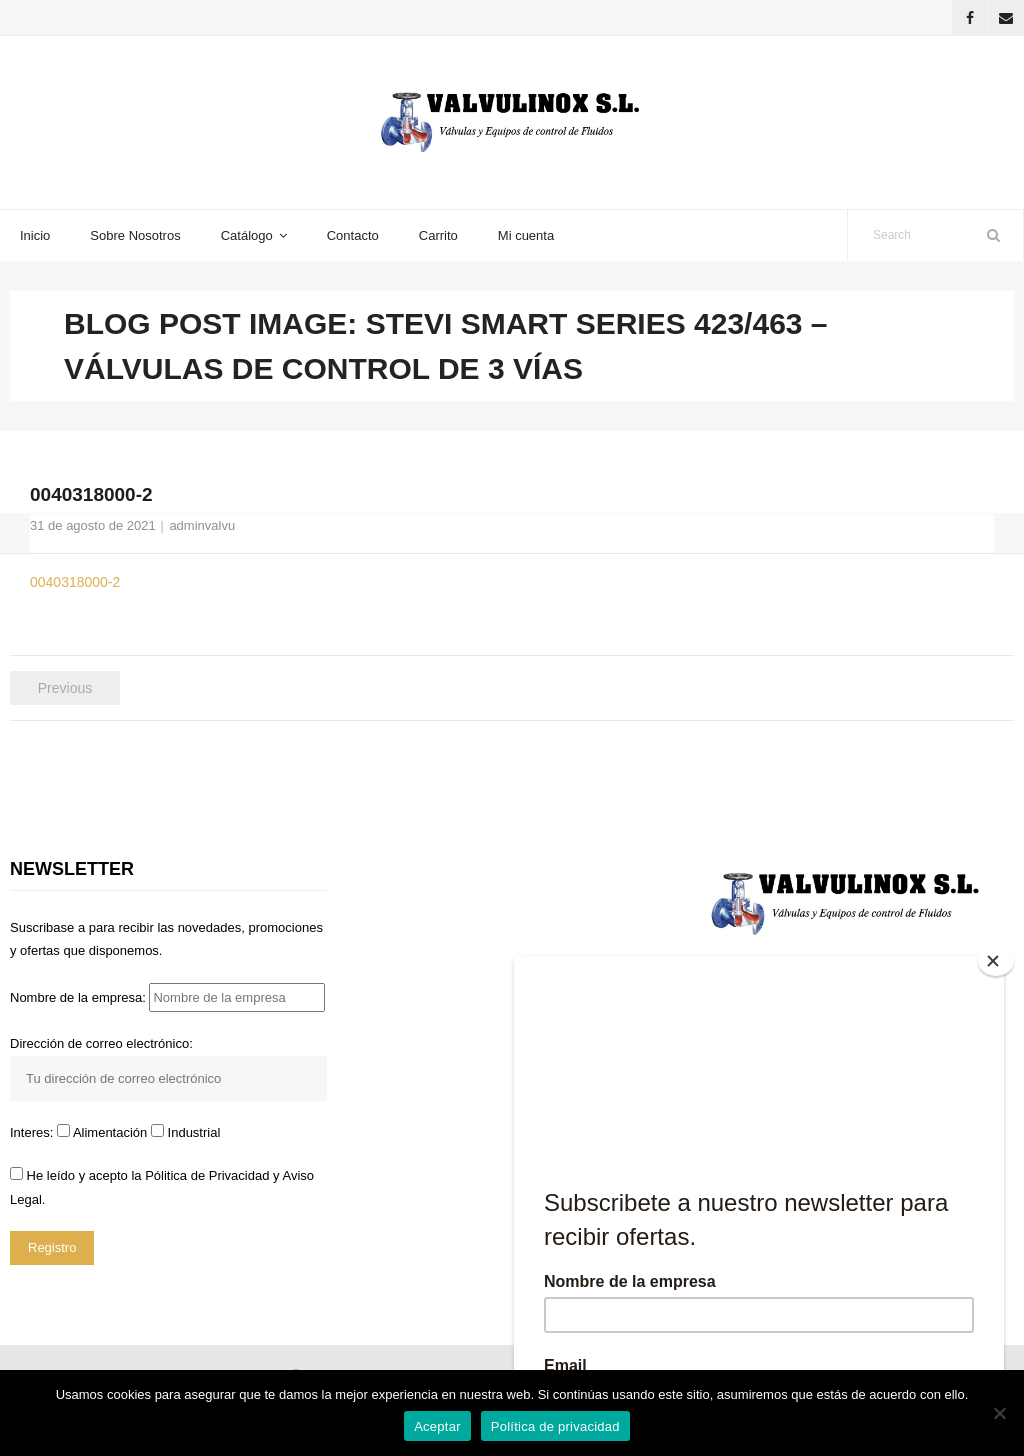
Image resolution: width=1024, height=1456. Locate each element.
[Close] (996, 961)
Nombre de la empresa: (167, 997)
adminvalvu (202, 525)
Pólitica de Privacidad (207, 1175)
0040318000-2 (75, 582)
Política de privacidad (555, 1426)
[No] (999, 1413)
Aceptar (437, 1426)
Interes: (33, 1132)
